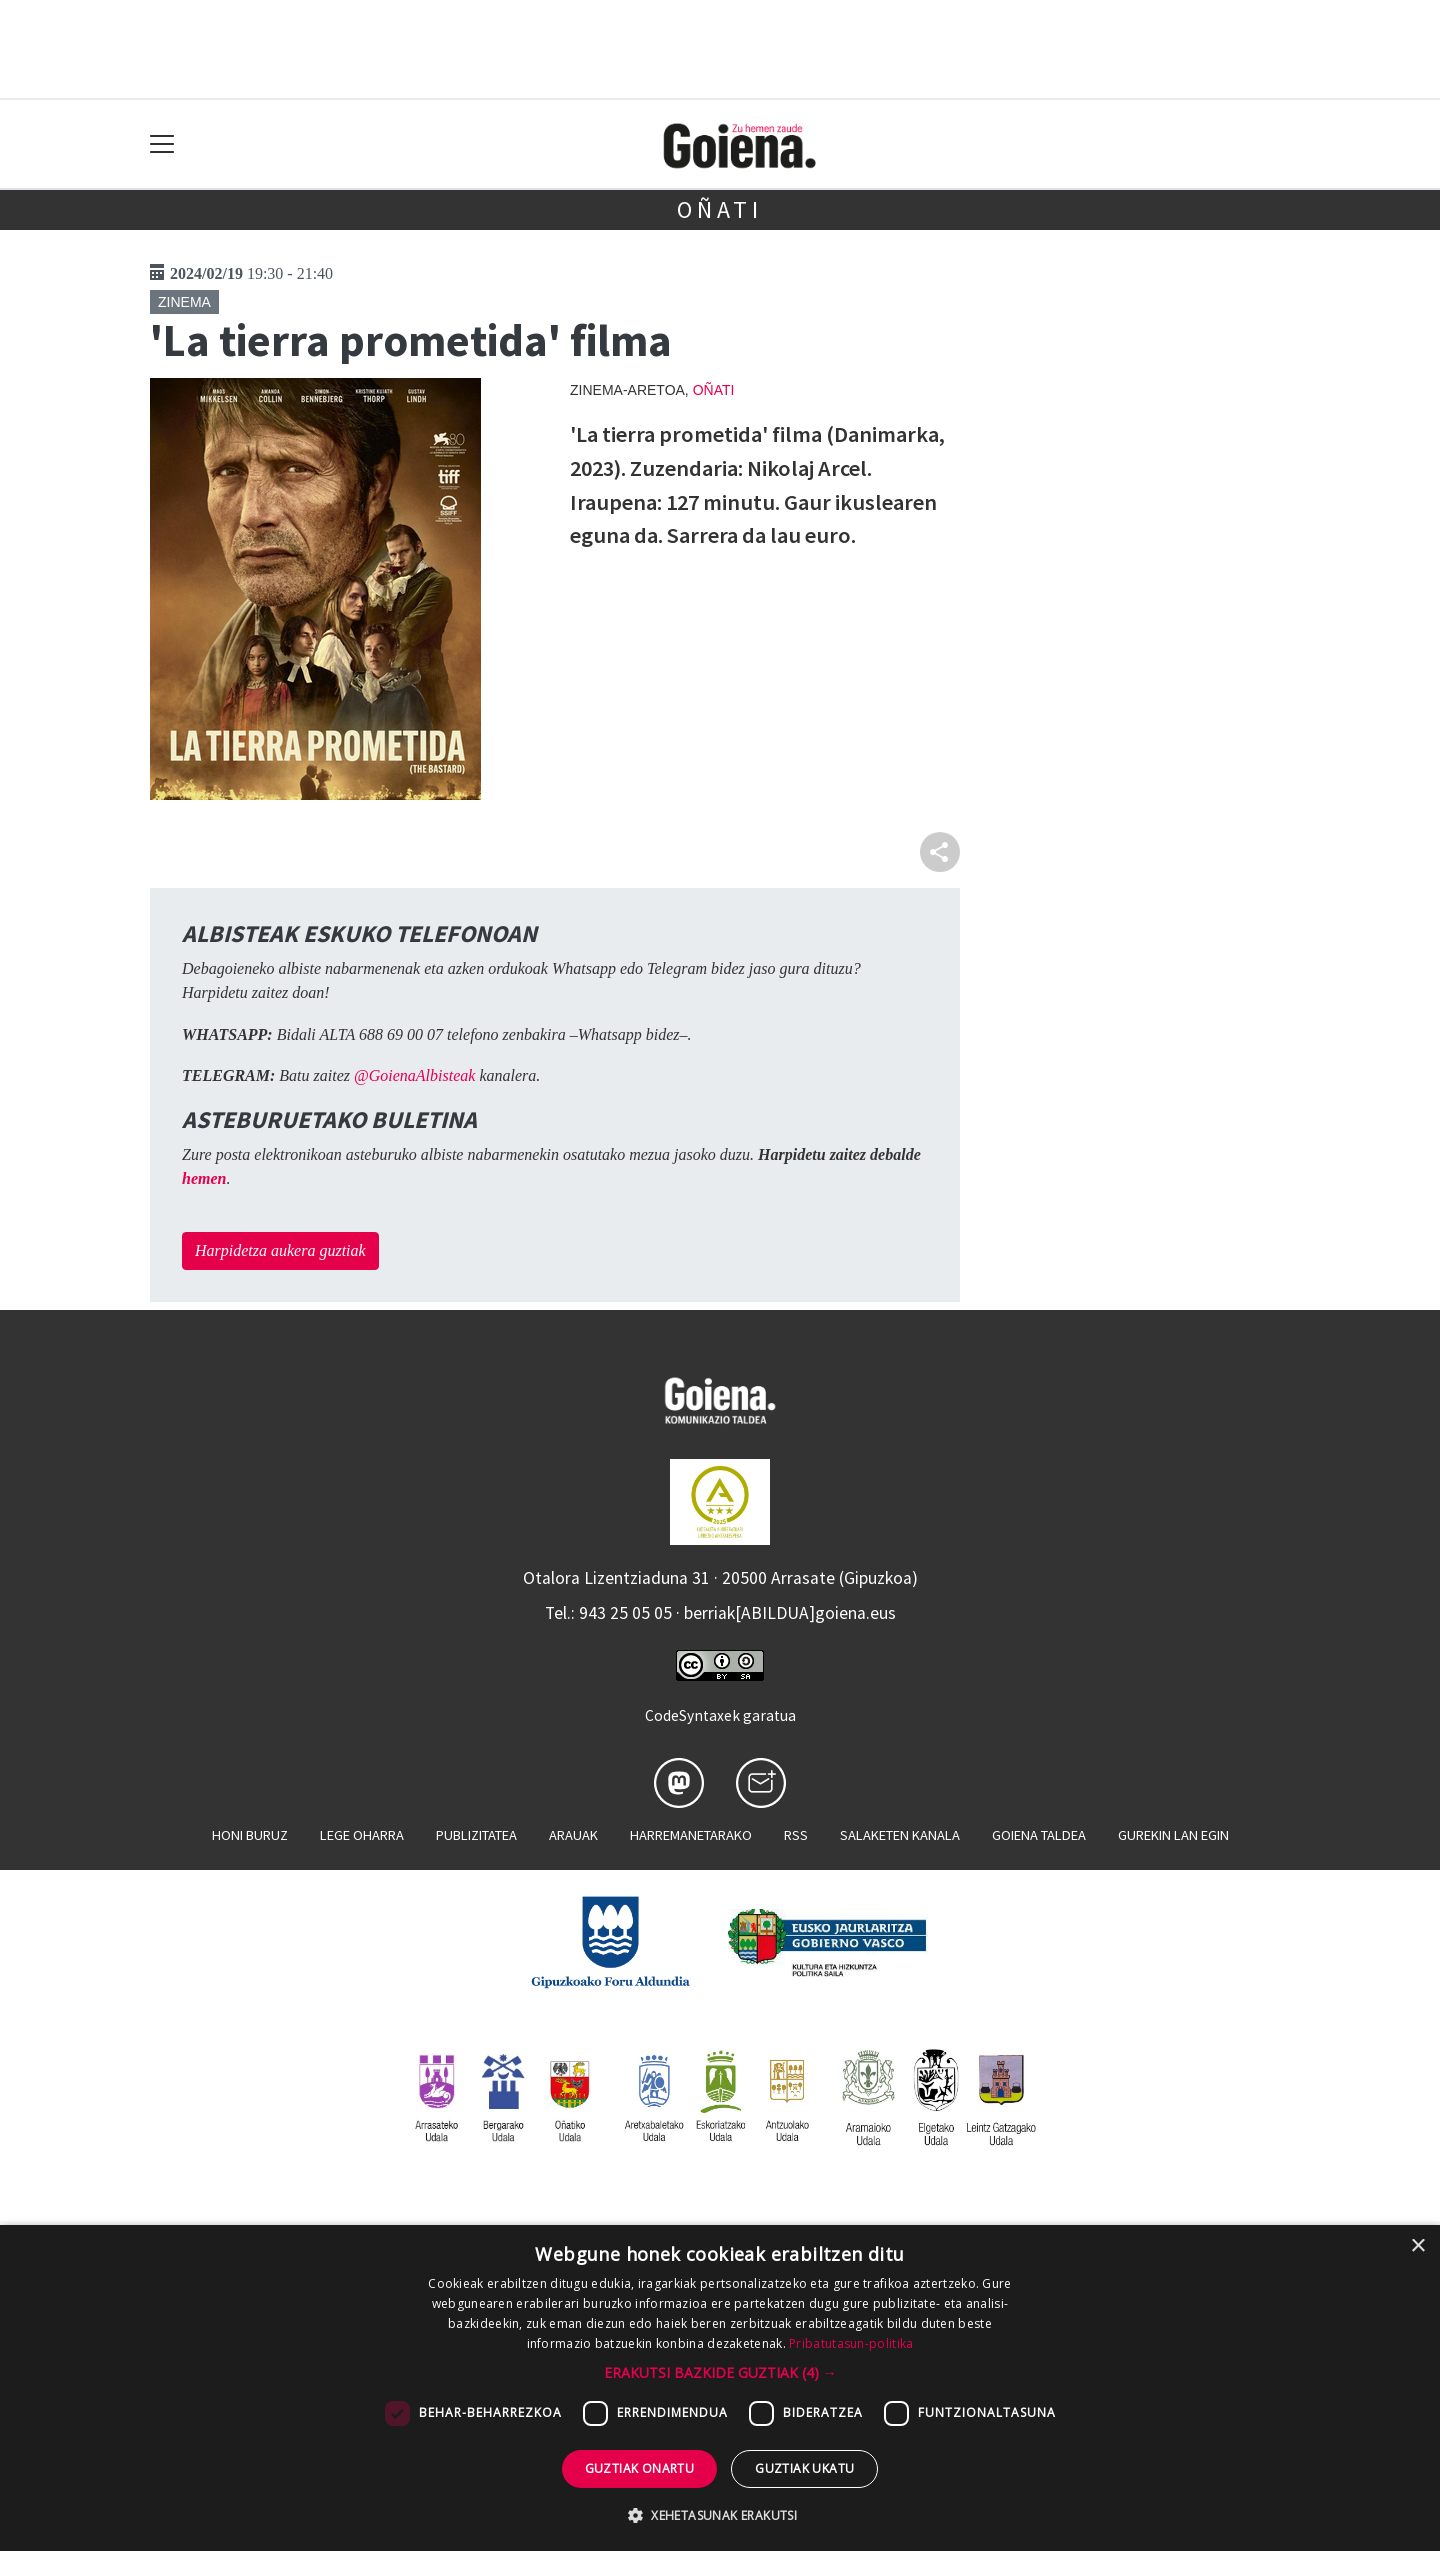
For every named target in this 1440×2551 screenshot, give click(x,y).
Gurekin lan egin (1173, 1835)
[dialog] (720, 2388)
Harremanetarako (691, 1835)
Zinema (184, 302)
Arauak (573, 1835)
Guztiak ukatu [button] (804, 2468)
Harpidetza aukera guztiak (280, 1250)
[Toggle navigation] (162, 144)
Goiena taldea (1039, 1835)
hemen (204, 1178)
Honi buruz (250, 1835)
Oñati (720, 209)
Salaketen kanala (900, 1835)
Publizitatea (476, 1835)
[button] (720, 2372)
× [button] (1417, 2246)
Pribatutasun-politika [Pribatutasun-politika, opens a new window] (851, 2343)
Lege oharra (362, 1835)
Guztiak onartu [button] (640, 2468)
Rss (796, 1835)
